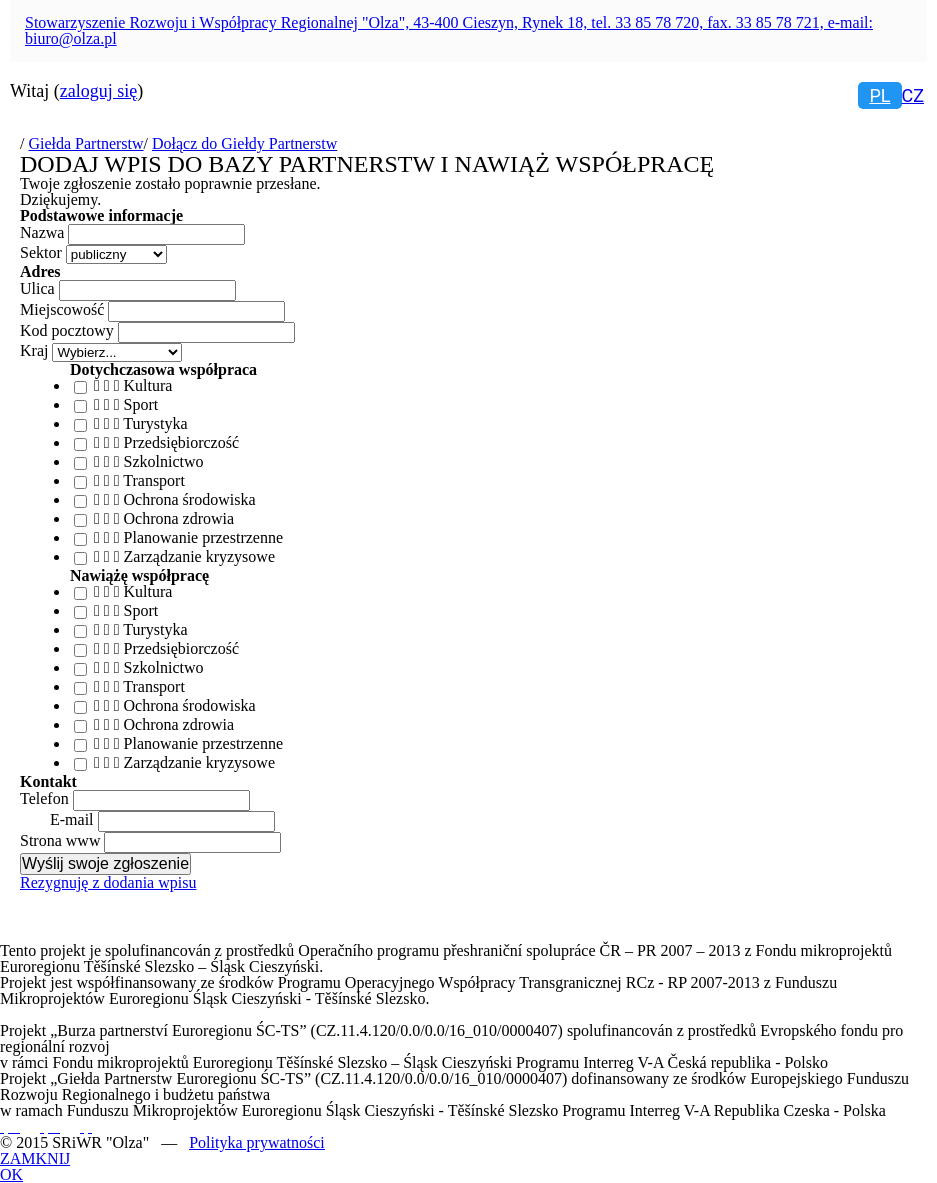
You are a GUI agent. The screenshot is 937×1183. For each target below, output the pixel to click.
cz (913, 95)
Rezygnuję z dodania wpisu (108, 882)
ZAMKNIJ (35, 1159)
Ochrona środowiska (190, 499)
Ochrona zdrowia (179, 518)
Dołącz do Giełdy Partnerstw (244, 143)
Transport (154, 480)
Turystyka (155, 423)
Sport (141, 404)
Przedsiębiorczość (182, 442)
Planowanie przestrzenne (203, 537)
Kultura (148, 385)
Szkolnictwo (164, 461)
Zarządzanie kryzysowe (199, 556)
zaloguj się (98, 91)
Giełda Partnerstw (85, 143)
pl (879, 95)
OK (11, 1175)
